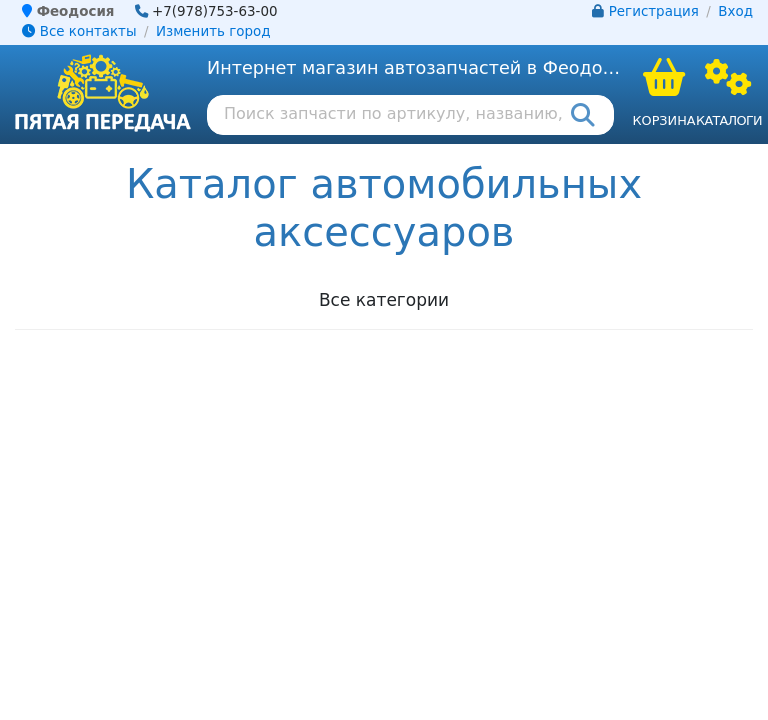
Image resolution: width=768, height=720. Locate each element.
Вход (735, 11)
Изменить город (213, 31)
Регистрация (654, 11)
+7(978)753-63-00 (215, 11)
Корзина (663, 120)
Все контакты (79, 31)
